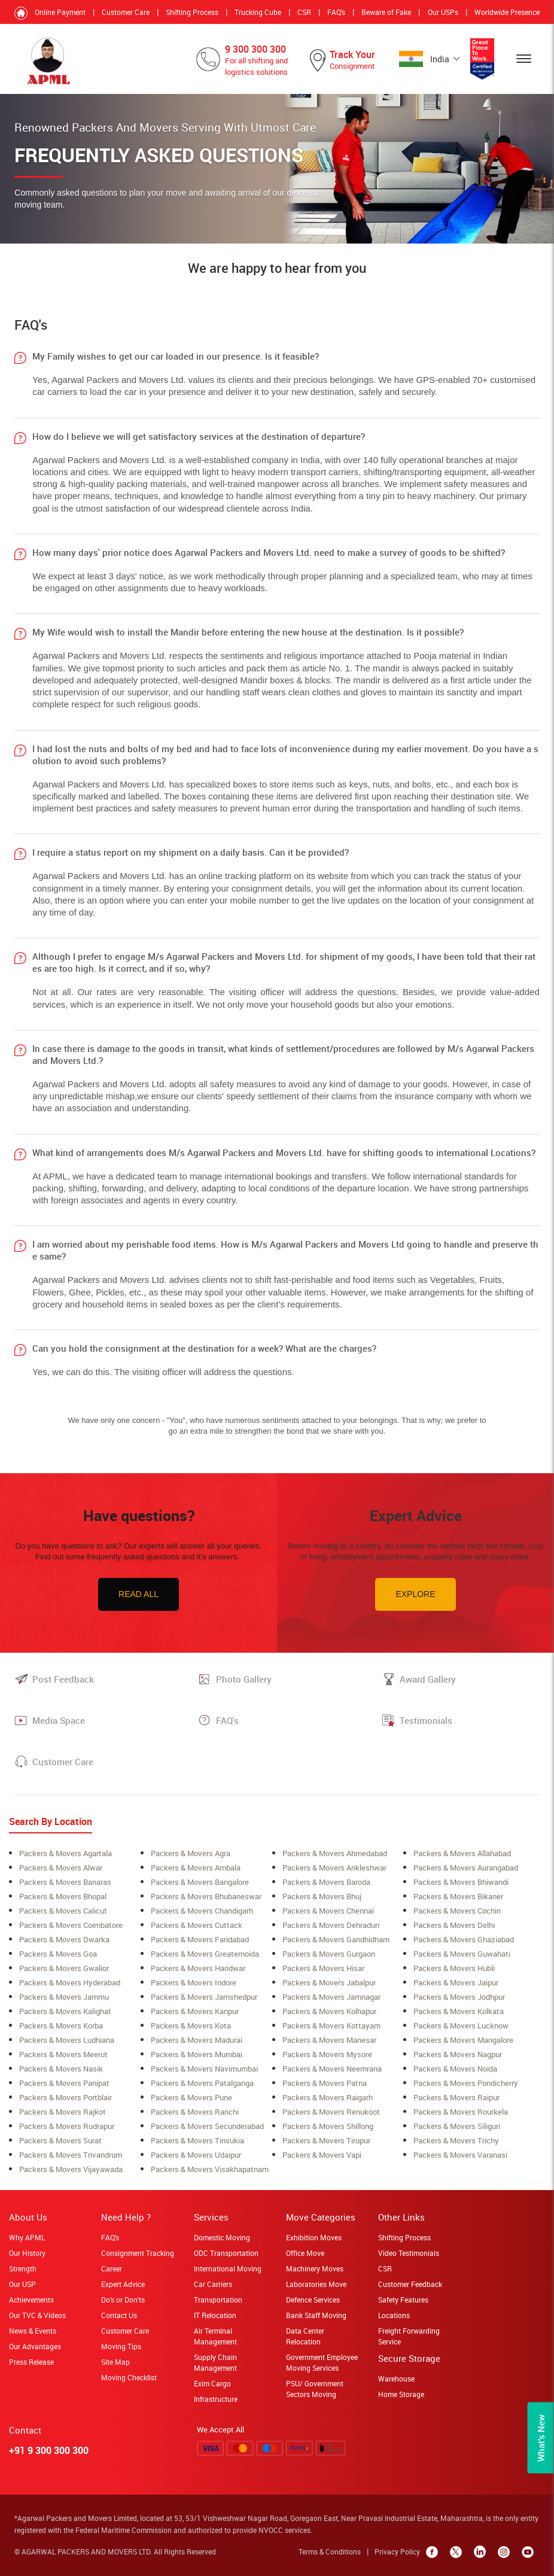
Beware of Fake (386, 12)
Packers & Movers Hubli (454, 1968)
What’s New (541, 2438)
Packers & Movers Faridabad (200, 1939)
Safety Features (403, 2299)
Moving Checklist (129, 2377)
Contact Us (119, 2315)
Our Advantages (35, 2346)
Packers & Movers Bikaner (458, 1896)
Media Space (58, 1720)
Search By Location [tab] (50, 1821)
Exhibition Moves (314, 2237)
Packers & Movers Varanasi (460, 2155)
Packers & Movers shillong (327, 2126)
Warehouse (396, 2378)
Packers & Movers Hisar (323, 1968)
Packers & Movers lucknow (461, 2025)
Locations (394, 2315)
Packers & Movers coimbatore (71, 1925)
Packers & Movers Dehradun (330, 1925)
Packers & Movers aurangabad (465, 1867)
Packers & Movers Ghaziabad (463, 1939)
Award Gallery (428, 1679)
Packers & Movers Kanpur (195, 2011)
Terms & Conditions (330, 2551)
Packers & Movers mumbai (196, 2054)
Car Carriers (213, 2284)
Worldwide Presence (507, 12)
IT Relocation (215, 2315)
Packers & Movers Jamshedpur (204, 1997)
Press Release (31, 2362)
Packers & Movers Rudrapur (66, 2126)
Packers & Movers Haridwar (198, 1968)
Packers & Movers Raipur (456, 2097)
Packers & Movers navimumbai (204, 2068)
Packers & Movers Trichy (456, 2140)
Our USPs (443, 12)
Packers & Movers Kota (191, 2025)
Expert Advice (123, 2284)
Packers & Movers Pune (191, 2097)
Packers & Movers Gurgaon (328, 1953)
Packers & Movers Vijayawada (71, 2169)
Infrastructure (216, 2399)
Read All (138, 1594)
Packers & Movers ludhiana (66, 2040)
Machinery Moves (314, 2268)
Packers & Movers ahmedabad (334, 1853)
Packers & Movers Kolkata (458, 2011)
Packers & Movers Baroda (326, 1882)
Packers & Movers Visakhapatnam (210, 2169)
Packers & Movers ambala (196, 1867)
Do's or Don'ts (123, 2299)
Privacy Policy (397, 2551)
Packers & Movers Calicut (63, 1910)
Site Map (115, 2362)
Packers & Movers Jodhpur (459, 1997)
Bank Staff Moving (316, 2315)
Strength (22, 2268)
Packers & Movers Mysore (327, 2054)
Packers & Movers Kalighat (65, 2011)
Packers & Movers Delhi (454, 1925)
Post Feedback (63, 1679)
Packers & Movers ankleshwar (334, 1867)
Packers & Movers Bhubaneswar (206, 1896)
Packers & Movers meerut (63, 2054)
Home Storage (401, 2394)
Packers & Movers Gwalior (64, 1968)
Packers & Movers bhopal (62, 1896)
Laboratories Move (316, 2284)
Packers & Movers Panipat (64, 2083)
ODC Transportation (226, 2253)
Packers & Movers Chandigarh (202, 1910)
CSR (304, 12)
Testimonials (426, 1720)
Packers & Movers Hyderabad (69, 1982)
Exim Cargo (212, 2383)
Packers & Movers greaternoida (205, 1953)
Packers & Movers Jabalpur (329, 1982)
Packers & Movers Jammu (64, 1997)
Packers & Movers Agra (190, 1853)
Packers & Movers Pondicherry (465, 2083)
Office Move (305, 2253)
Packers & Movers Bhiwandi (461, 1882)
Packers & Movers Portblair (65, 2097)
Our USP (22, 2284)
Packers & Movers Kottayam (331, 2025)
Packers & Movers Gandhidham (335, 1939)
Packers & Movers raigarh (327, 2097)
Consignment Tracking (137, 2253)
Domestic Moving (222, 2237)
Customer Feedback (410, 2284)
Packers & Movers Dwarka (64, 1939)
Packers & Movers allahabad (462, 1853)
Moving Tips (121, 2346)
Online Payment (60, 12)
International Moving (227, 2268)
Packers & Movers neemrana (332, 2068)
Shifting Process (192, 12)
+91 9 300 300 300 (49, 2450)
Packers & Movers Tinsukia (197, 2140)
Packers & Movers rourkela (460, 2111)
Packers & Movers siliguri (456, 2126)
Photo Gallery (244, 1679)
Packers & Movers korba (61, 2025)
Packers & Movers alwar (60, 1867)
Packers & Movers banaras (65, 1882)
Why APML (27, 2237)
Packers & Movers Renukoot (331, 2111)
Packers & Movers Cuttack (196, 1925)
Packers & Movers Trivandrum (70, 2155)
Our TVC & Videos (37, 2315)
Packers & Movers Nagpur (457, 2054)
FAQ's (336, 12)
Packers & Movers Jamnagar (331, 1997)
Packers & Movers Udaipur (196, 2155)
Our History (27, 2253)
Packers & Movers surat (60, 2140)
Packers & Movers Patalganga (202, 2083)
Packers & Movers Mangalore (463, 2040)
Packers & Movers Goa (58, 1953)
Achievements (31, 2299)
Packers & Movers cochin (457, 1910)
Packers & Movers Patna (324, 2083)
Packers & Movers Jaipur (455, 1982)
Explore (415, 1594)
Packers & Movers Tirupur (326, 2140)
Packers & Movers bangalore (200, 1882)
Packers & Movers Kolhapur (329, 2011)
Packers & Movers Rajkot (62, 2111)
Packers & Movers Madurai (196, 2040)
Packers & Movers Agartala (65, 1853)
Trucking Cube (258, 12)
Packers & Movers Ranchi (195, 2111)
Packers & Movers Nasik (61, 2068)
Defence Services (313, 2299)
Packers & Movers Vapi (321, 2155)
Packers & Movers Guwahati (461, 1953)
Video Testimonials (408, 2253)
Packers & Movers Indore (193, 1982)
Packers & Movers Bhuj (321, 1896)
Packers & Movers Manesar (329, 2040)
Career (111, 2268)
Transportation (218, 2299)
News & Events (32, 2330)
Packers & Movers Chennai (328, 1910)
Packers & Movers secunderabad (207, 2126)
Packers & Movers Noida (455, 2068)
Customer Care (126, 12)
